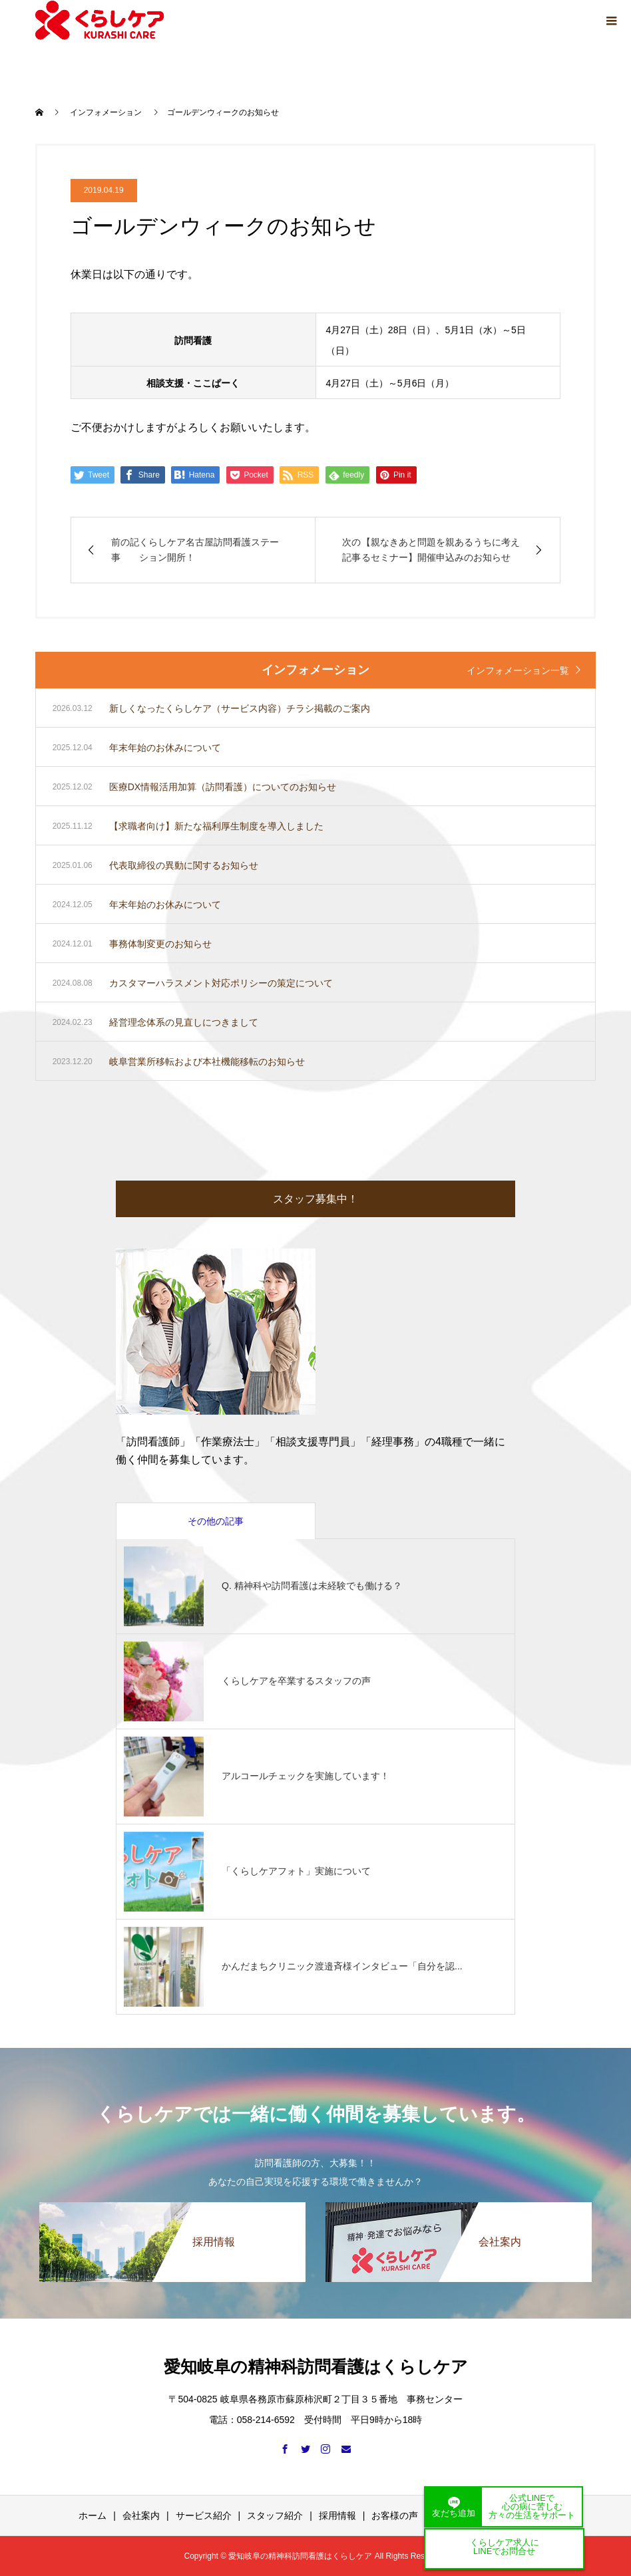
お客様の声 (394, 2515)
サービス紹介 (204, 2515)
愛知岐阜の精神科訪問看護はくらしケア (316, 2366)
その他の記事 (216, 1521)
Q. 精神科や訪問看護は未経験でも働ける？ (312, 1585)
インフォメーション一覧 (518, 670)
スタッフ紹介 (275, 2515)
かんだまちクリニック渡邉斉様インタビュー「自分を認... (342, 1966)
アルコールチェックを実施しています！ (305, 1776)
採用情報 (337, 2515)
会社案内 (141, 2515)
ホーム (92, 2515)
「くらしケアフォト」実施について (296, 1871)
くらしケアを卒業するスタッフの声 (296, 1680)
